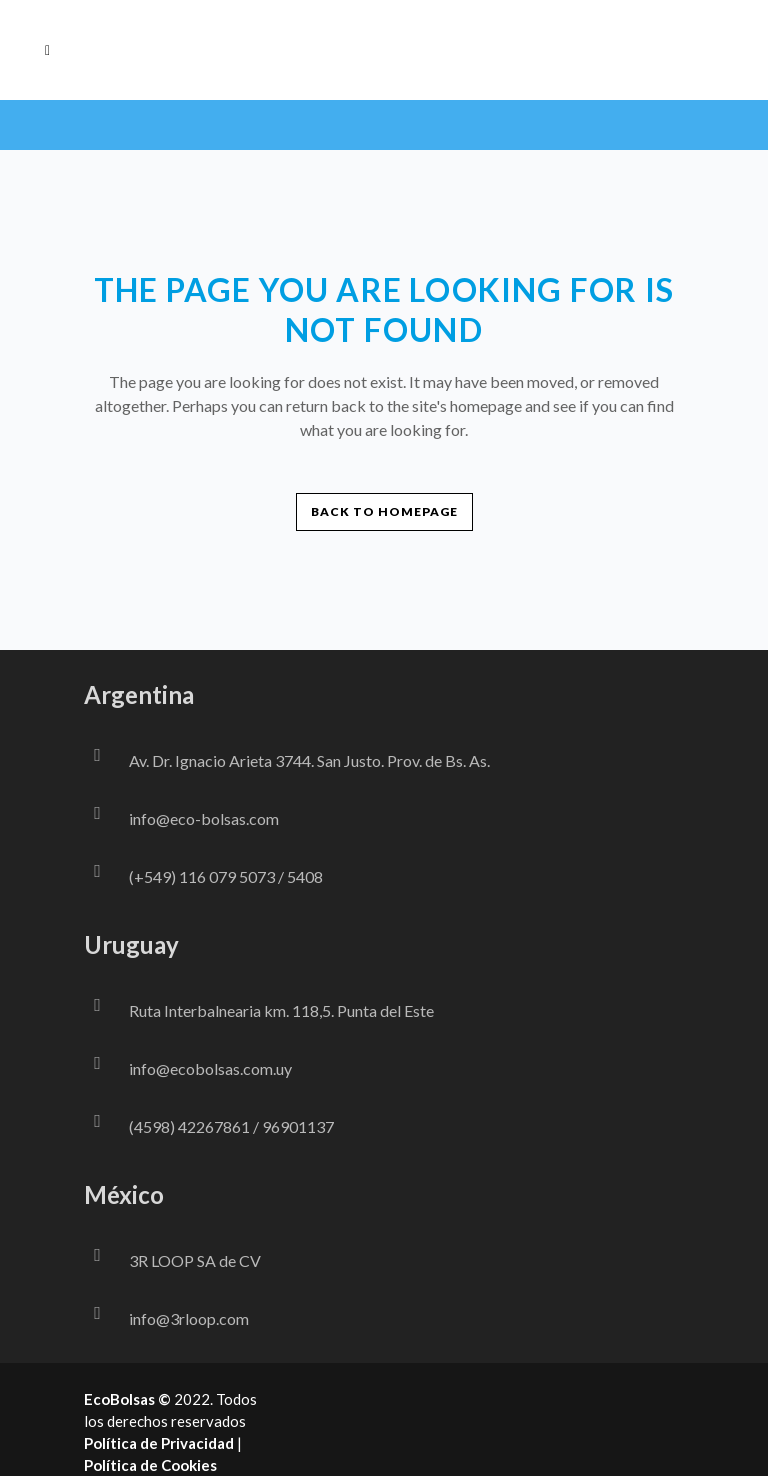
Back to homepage (384, 511)
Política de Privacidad (159, 1443)
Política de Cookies (150, 1465)
